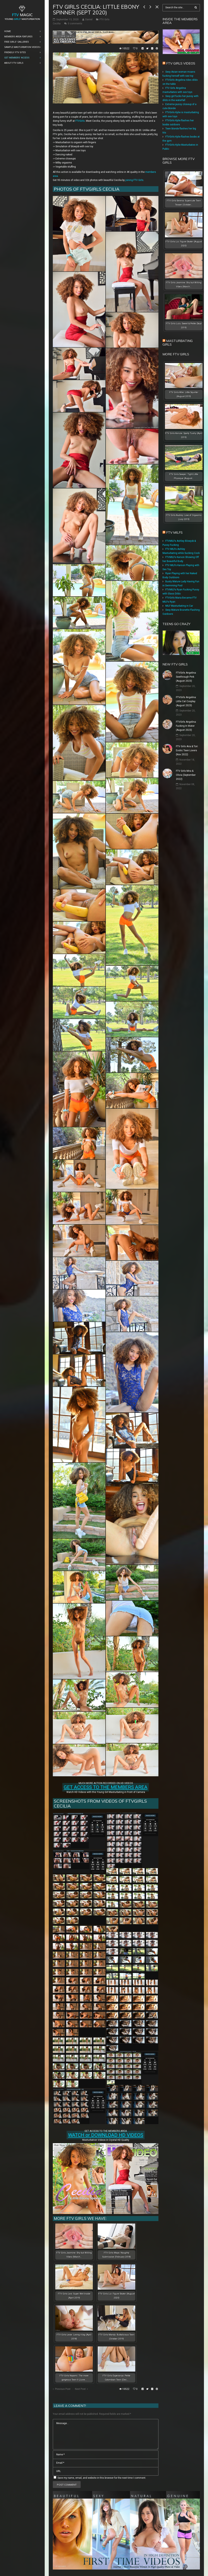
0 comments (75, 23)
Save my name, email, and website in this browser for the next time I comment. (101, 2477)
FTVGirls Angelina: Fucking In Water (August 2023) (186, 725)
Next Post (80, 2389)
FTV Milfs (174, 532)
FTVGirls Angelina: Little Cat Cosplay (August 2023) (186, 701)
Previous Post (62, 2389)
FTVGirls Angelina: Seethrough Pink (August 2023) (186, 676)
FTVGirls (80, 120)
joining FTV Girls (134, 180)
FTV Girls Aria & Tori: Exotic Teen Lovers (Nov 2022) (187, 750)
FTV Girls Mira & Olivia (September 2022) (186, 774)
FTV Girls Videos (180, 63)
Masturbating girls (177, 342)
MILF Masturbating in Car (179, 605)
